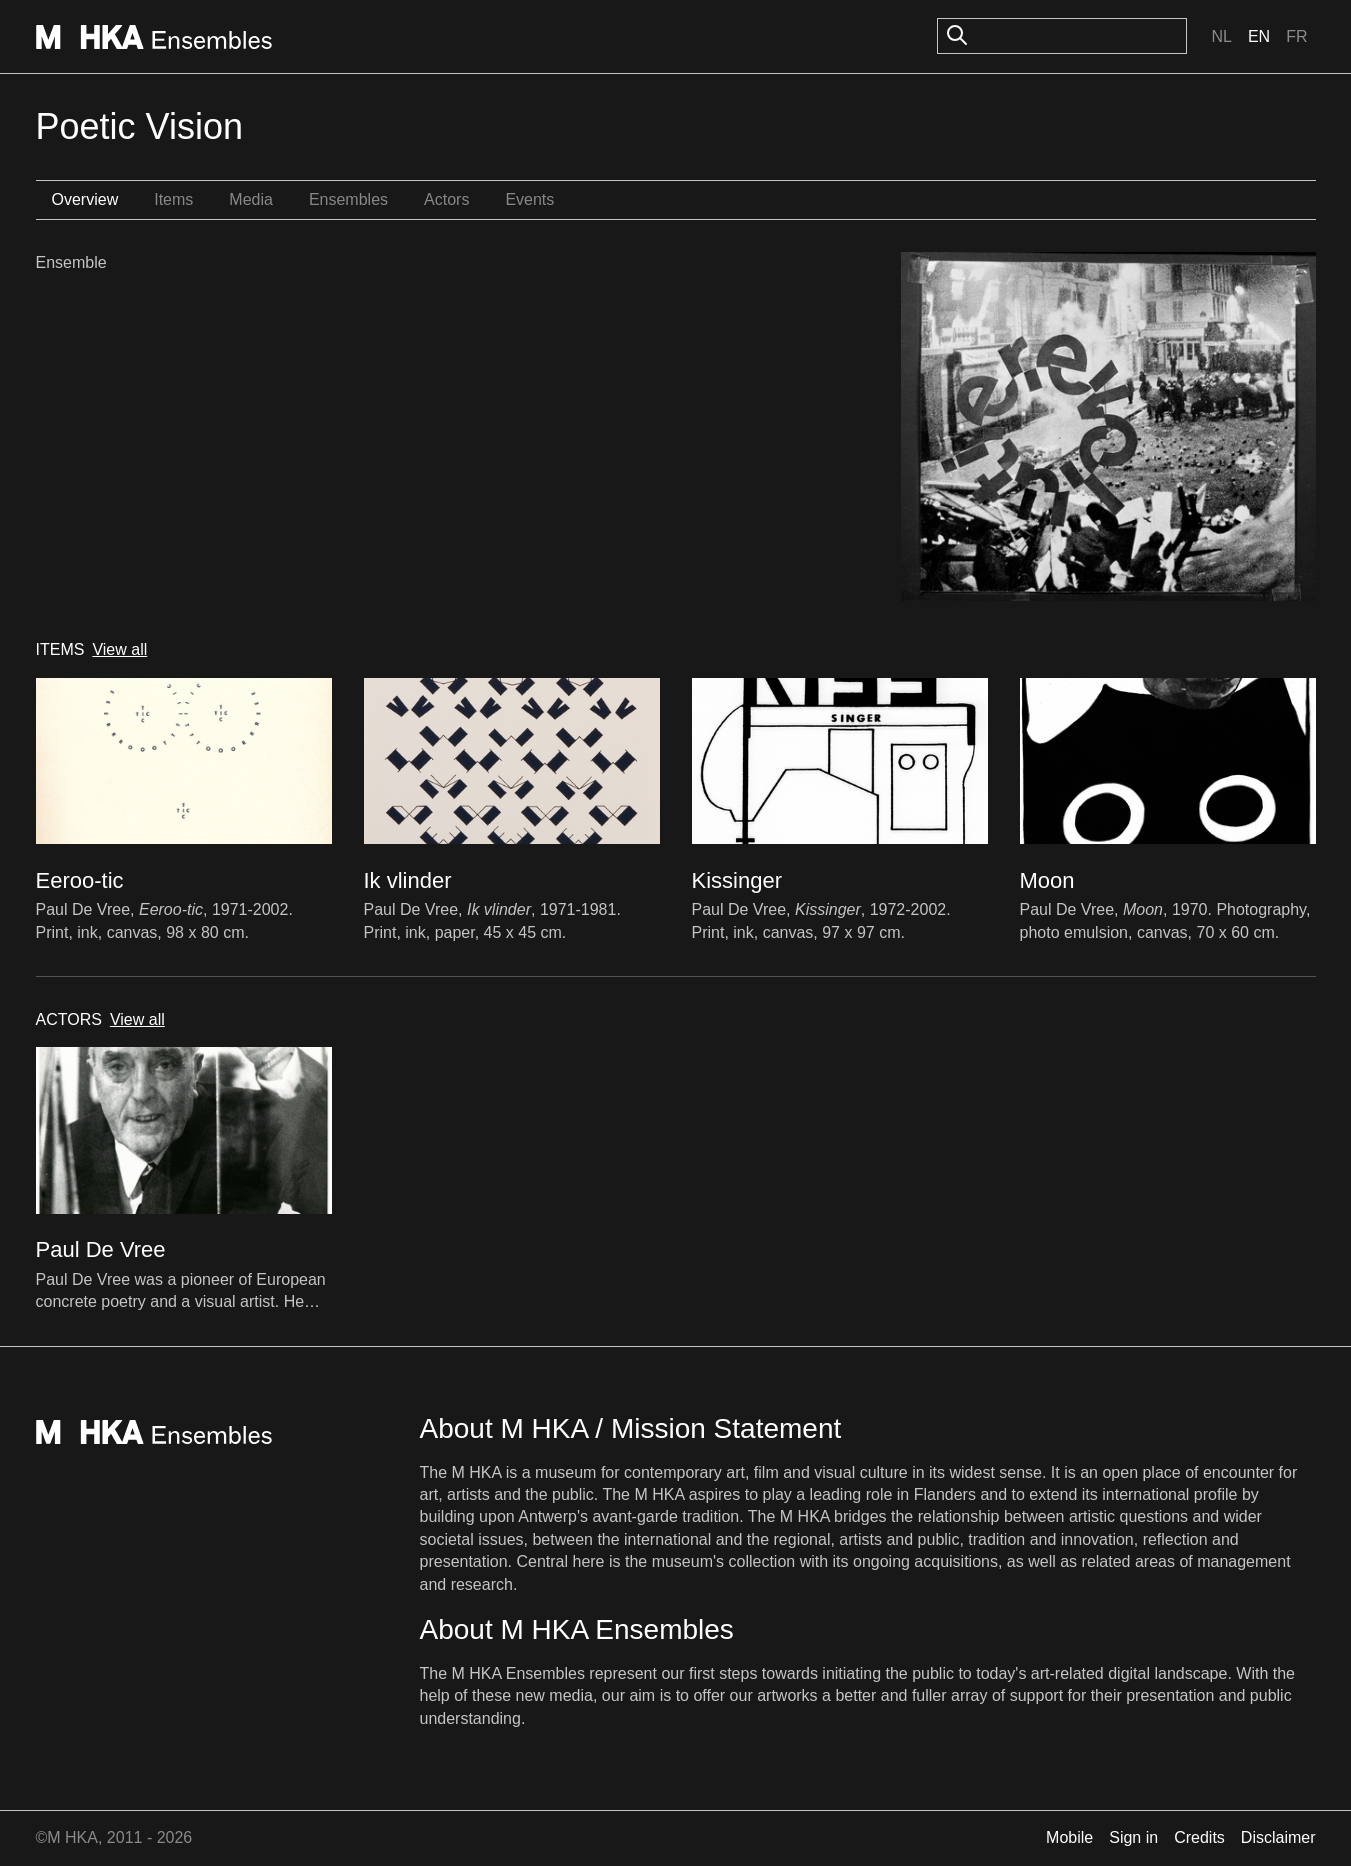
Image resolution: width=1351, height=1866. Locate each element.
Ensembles (348, 199)
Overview (85, 199)
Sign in (1133, 1837)
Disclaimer (1278, 1837)
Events (529, 199)
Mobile (1069, 1837)
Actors (446, 199)
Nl (1221, 36)
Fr (1296, 36)
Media (251, 199)
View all (119, 649)
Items (173, 199)
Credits (1199, 1837)
